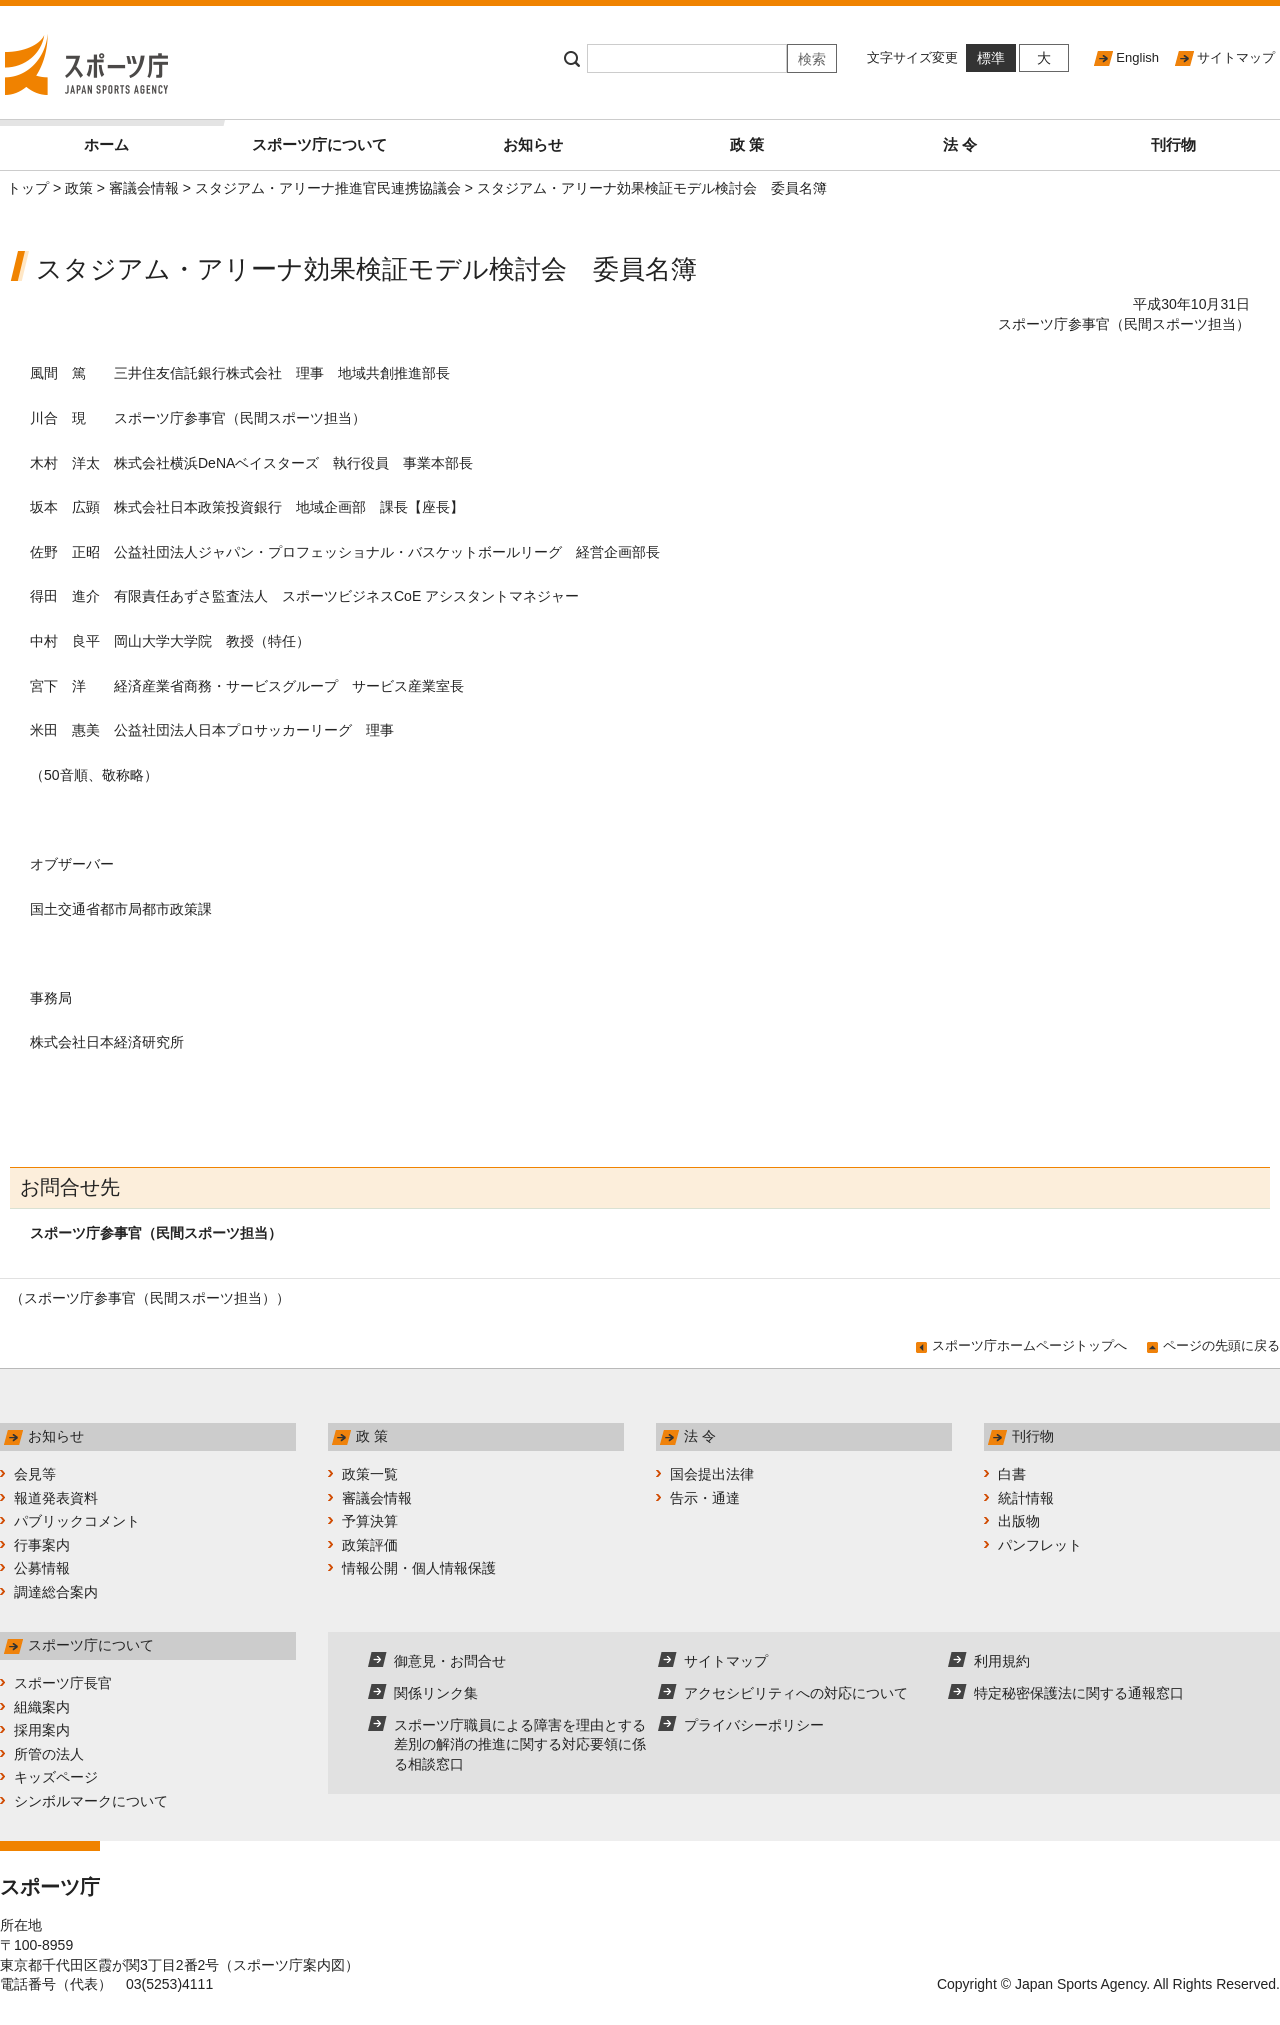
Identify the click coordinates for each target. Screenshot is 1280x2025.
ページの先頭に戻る (1221, 1345)
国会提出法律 (712, 1474)
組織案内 (42, 1707)
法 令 (960, 144)
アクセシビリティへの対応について (796, 1693)
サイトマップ (1236, 57)
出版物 (1019, 1521)
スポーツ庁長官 (63, 1683)
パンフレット (1040, 1545)
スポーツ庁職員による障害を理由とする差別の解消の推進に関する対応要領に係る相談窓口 (520, 1744)
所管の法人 (49, 1754)
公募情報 (42, 1568)
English (1137, 57)
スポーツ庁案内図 (289, 1965)
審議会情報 (144, 188)
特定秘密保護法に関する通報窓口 (1079, 1693)
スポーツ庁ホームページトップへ (1029, 1345)
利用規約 (1002, 1661)
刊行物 (1173, 144)
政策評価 (370, 1545)
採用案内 (42, 1730)
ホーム (148, 136)
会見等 (35, 1474)
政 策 (747, 144)
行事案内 (42, 1545)
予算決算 (370, 1521)
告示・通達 (705, 1498)
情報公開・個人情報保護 (419, 1568)
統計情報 (1026, 1498)
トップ (28, 188)
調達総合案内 (56, 1592)
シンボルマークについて (91, 1801)
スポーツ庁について (319, 144)
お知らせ (533, 144)
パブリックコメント (77, 1521)
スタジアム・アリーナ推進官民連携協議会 (328, 188)
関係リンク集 (436, 1693)
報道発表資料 (56, 1498)
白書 (1012, 1474)
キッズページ (56, 1777)
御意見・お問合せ (450, 1661)
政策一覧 (370, 1474)
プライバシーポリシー (754, 1725)
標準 (991, 58)
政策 (79, 188)
